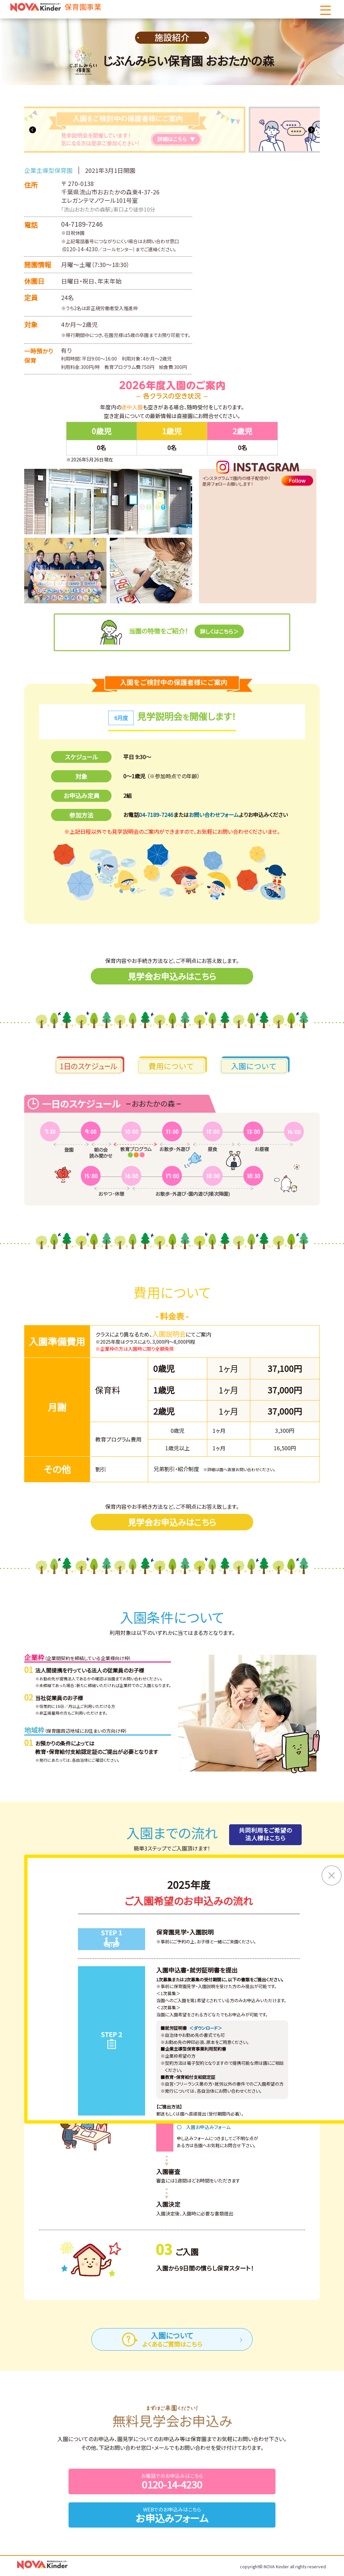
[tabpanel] (172, 130)
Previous (32, 129)
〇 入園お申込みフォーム (203, 2128)
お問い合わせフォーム (214, 815)
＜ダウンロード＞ (205, 2030)
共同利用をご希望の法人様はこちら (263, 1836)
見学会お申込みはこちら (172, 976)
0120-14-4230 (80, 249)
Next (311, 129)
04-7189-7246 (82, 224)
